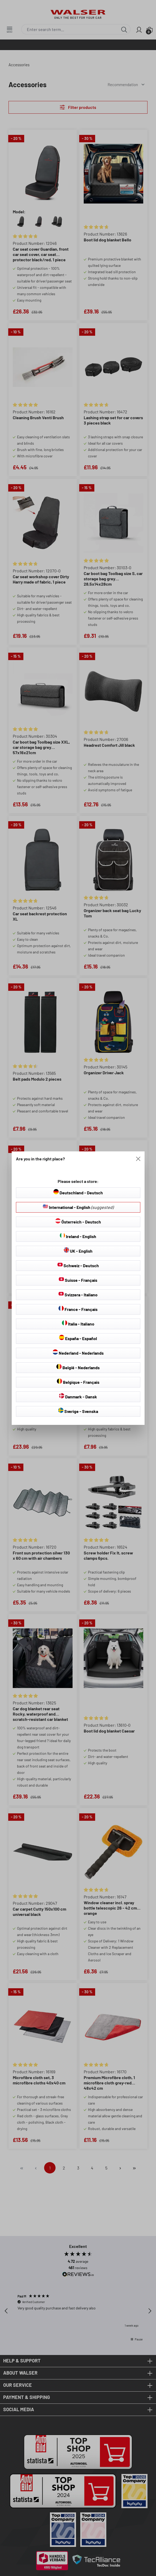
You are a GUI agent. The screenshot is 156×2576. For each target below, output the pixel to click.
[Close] (138, 1159)
